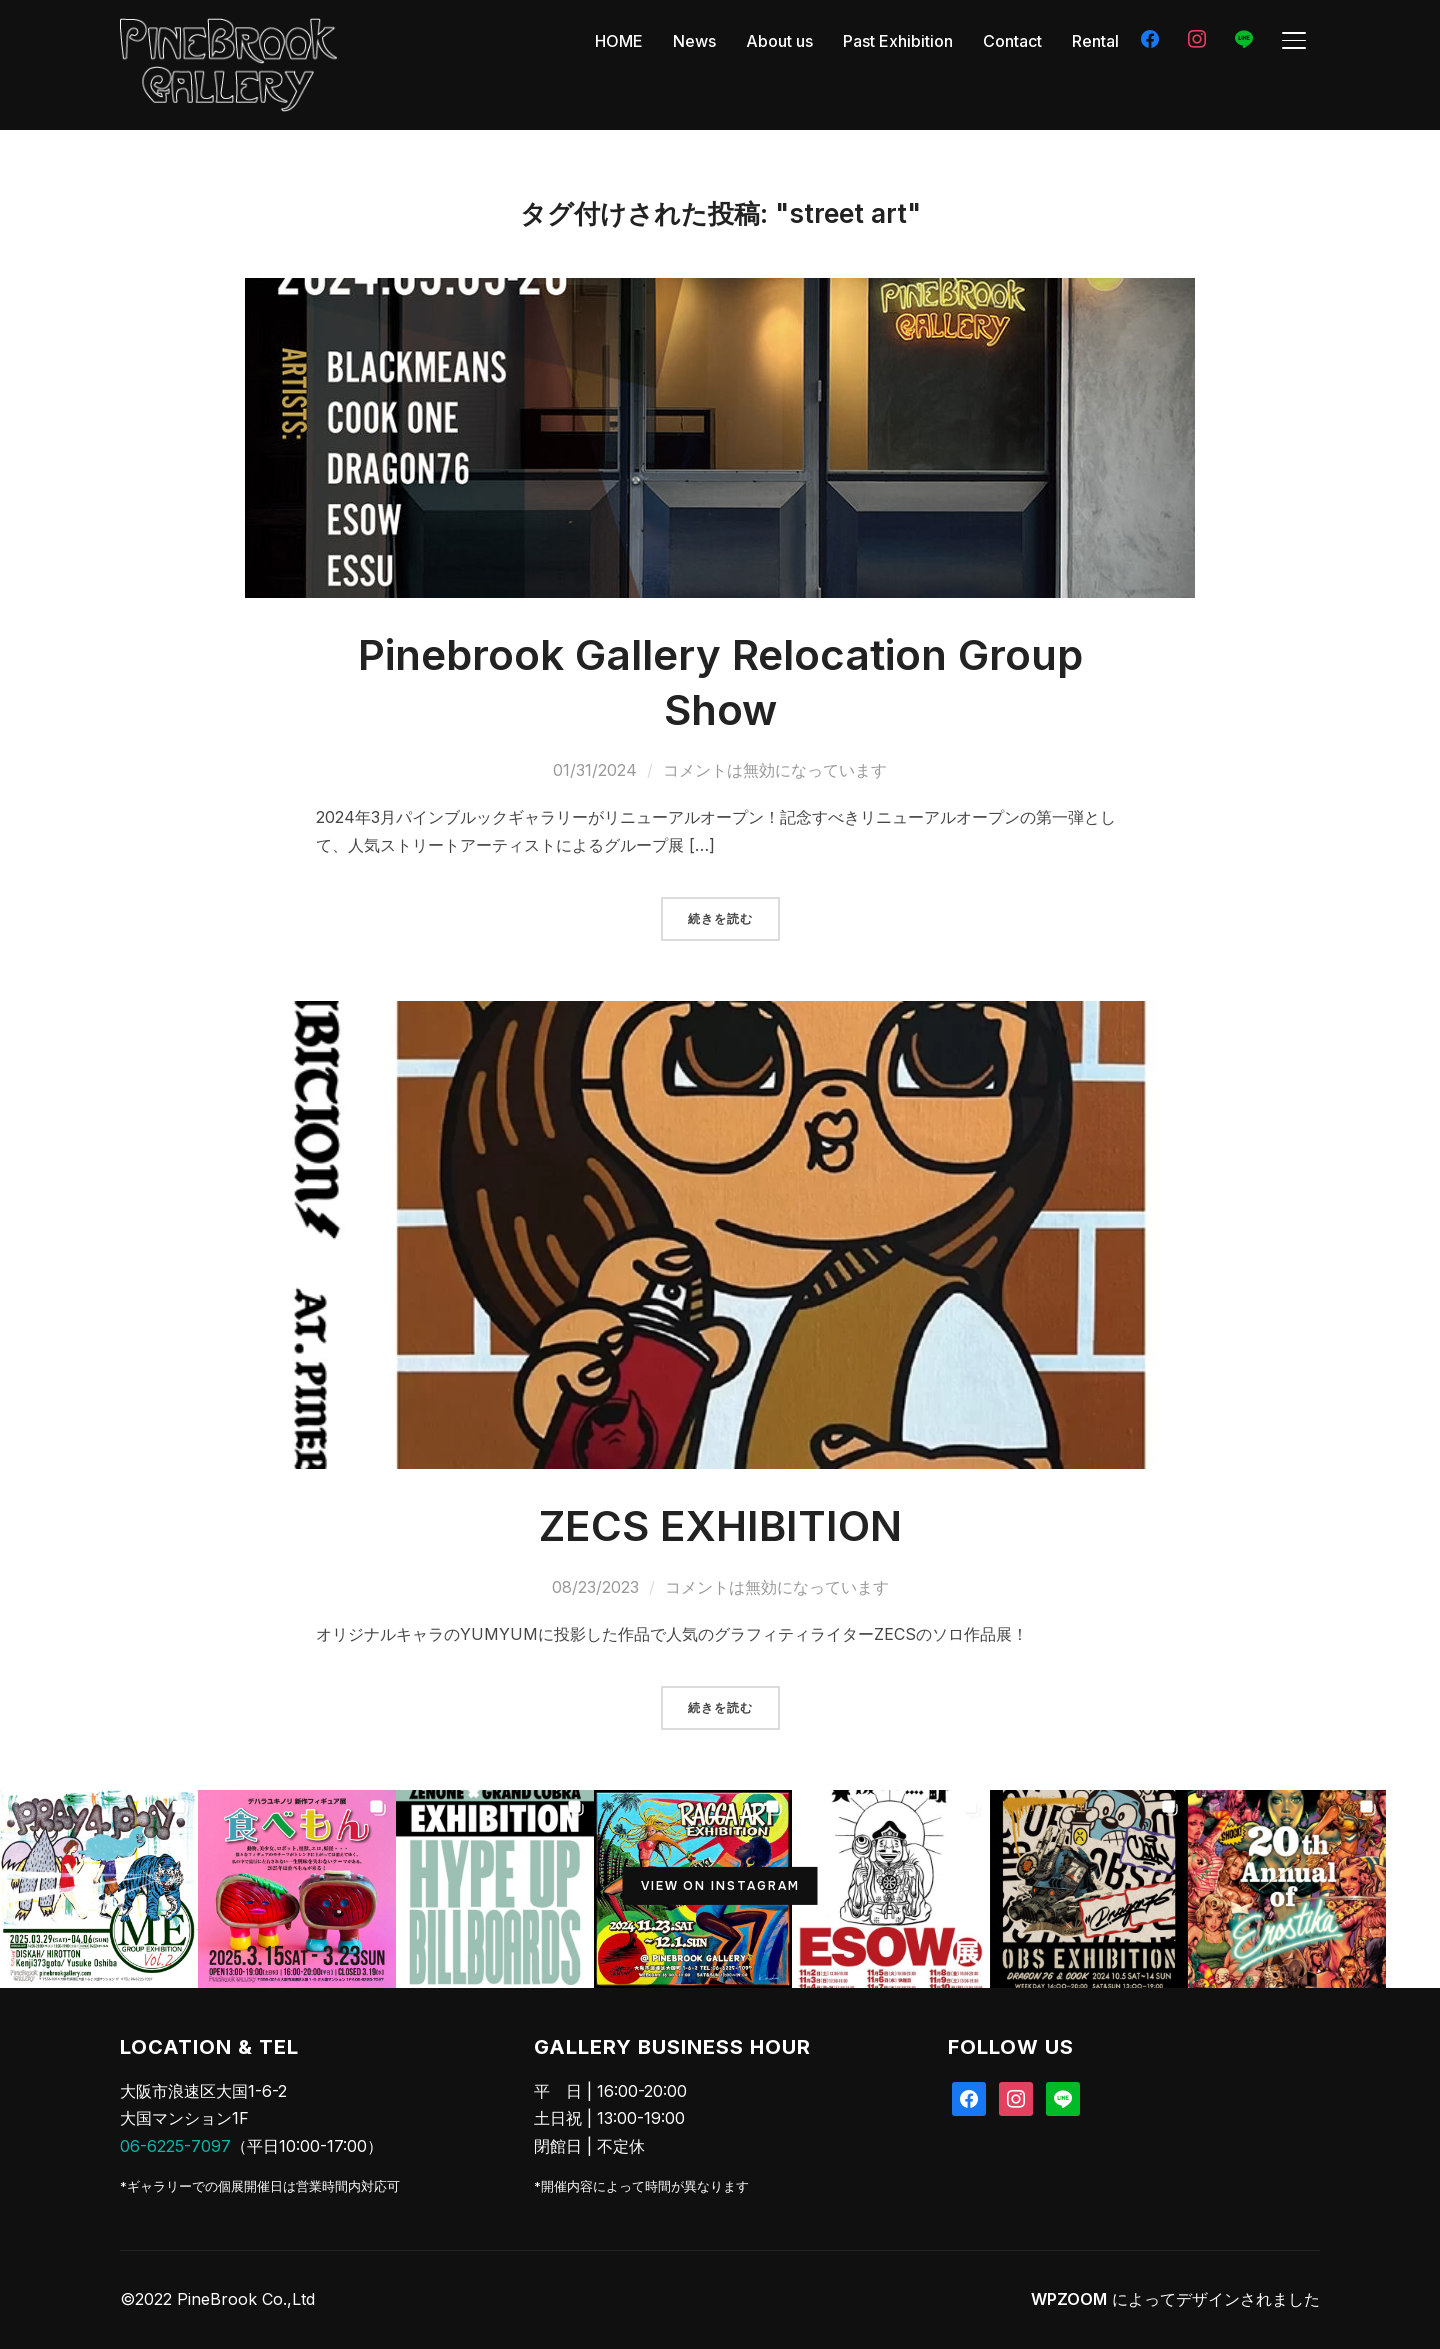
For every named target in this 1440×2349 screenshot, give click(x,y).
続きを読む (720, 919)
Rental (1095, 41)
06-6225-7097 (175, 2146)
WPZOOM (1069, 2299)
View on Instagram (720, 1886)
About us (779, 41)
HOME (619, 41)
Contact (1012, 41)
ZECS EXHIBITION (720, 1525)
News (694, 41)
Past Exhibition (898, 41)
